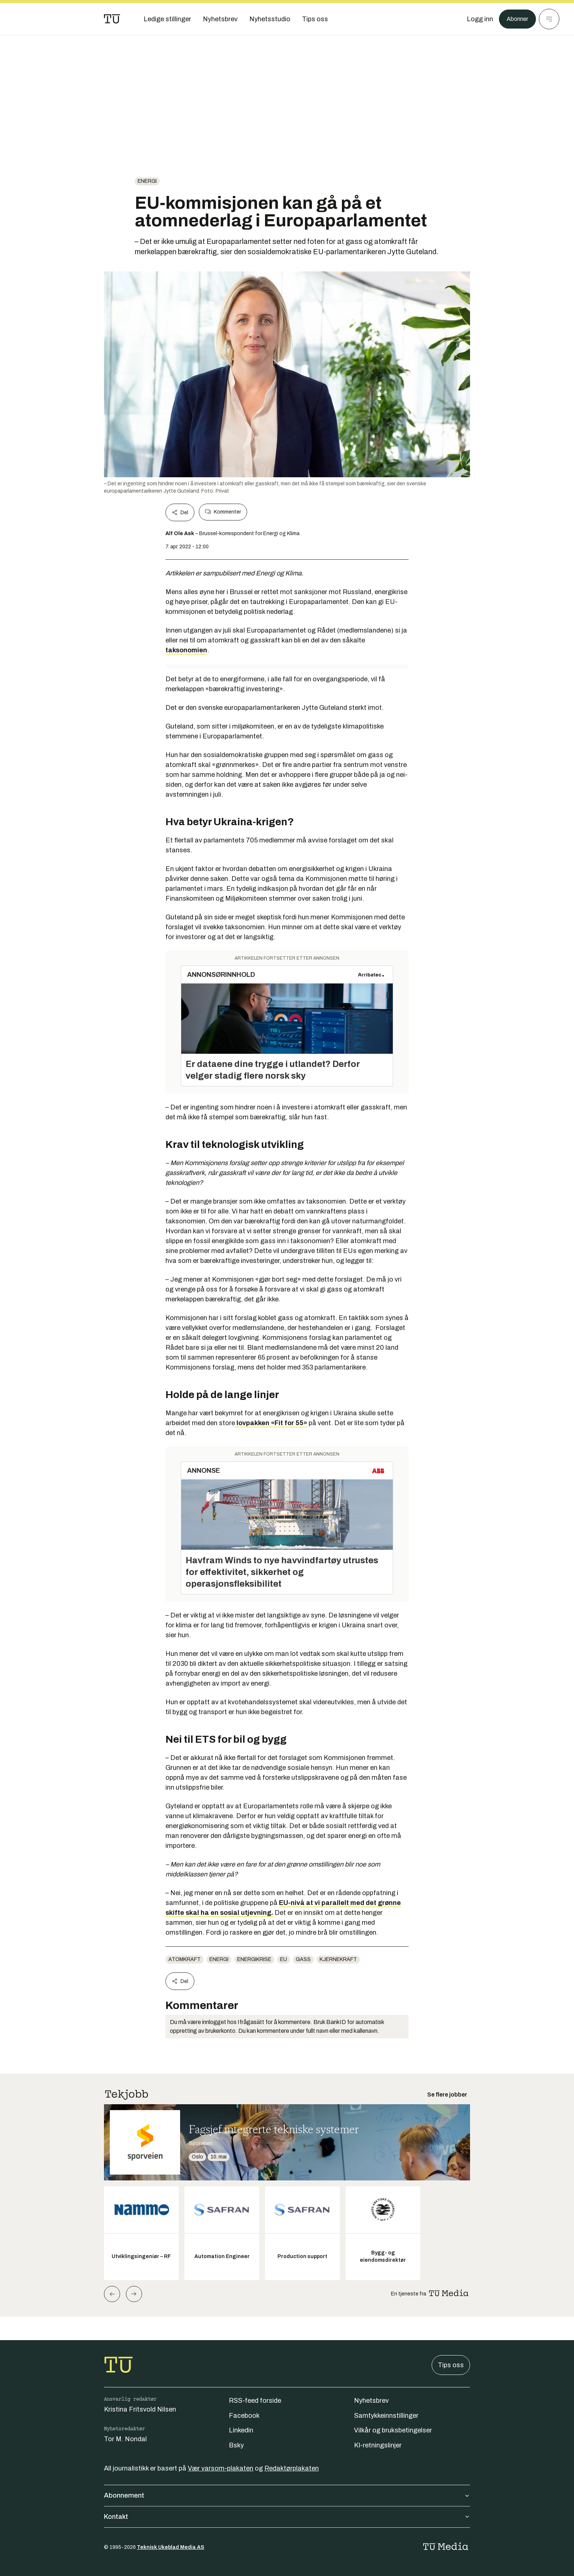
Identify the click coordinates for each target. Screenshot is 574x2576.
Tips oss (451, 2365)
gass (303, 1959)
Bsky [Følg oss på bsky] (236, 2445)
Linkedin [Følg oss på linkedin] (241, 2430)
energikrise (254, 1959)
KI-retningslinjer (378, 2445)
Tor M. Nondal (125, 2439)
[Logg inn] (476, 19)
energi (147, 181)
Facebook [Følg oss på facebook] (244, 2415)
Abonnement (287, 2495)
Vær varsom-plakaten (220, 2468)
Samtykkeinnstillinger (386, 2415)
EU (283, 1959)
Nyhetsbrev (371, 2400)
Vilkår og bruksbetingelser (393, 2430)
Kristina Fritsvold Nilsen (140, 2409)
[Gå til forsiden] (112, 19)
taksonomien (186, 650)
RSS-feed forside (255, 2400)
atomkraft (184, 1959)
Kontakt (287, 2516)
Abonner (515, 19)
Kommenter (223, 512)
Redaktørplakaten (291, 2468)
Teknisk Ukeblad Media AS (170, 2547)
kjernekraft (338, 1959)
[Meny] (549, 19)
